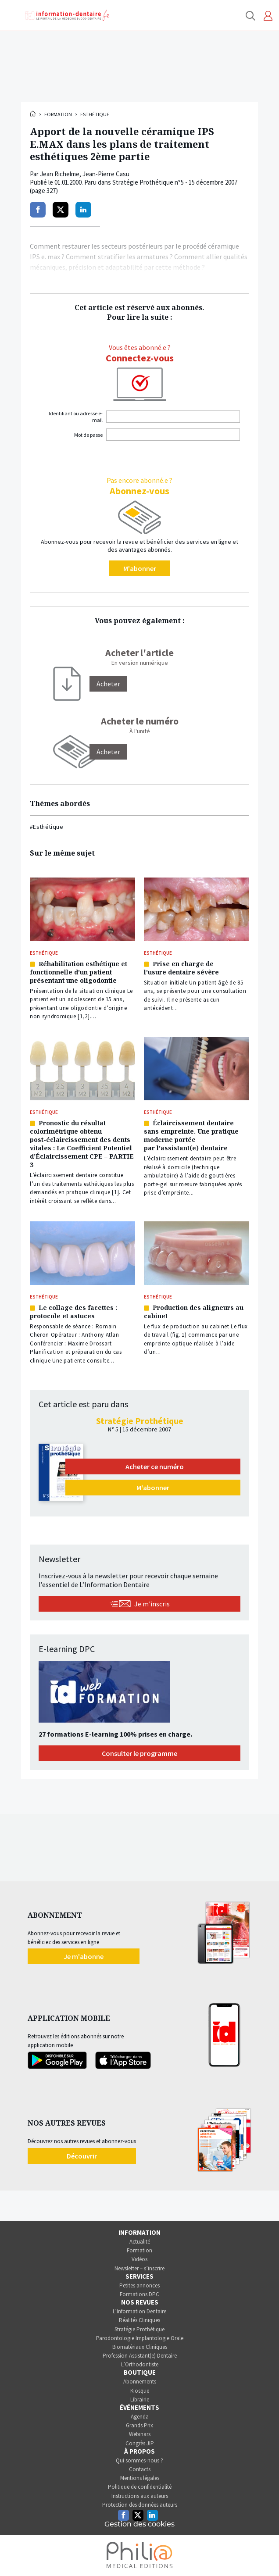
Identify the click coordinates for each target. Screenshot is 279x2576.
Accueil (33, 113)
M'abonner (139, 568)
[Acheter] (108, 684)
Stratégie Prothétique (139, 2329)
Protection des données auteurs (139, 2504)
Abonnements (139, 2381)
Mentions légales (139, 2478)
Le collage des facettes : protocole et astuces (73, 1311)
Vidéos (139, 2259)
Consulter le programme (139, 1753)
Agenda (140, 2416)
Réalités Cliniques (139, 2320)
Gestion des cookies (139, 2524)
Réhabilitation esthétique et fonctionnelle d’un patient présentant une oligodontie (78, 972)
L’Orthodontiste (139, 2364)
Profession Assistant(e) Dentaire (140, 2355)
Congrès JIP (139, 2443)
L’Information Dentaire (139, 2311)
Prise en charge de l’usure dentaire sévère (181, 968)
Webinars (139, 2434)
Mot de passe (88, 435)
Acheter (108, 751)
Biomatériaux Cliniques (139, 2347)
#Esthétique (46, 827)
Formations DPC (139, 2294)
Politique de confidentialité (140, 2486)
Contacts (139, 2469)
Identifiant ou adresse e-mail (76, 416)
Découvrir (82, 2155)
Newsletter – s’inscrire (139, 2268)
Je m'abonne (84, 1956)
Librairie (139, 2399)
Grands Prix (139, 2425)
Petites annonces (139, 2285)
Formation (58, 114)
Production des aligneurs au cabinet (193, 1311)
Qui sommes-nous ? (139, 2460)
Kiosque (139, 2390)
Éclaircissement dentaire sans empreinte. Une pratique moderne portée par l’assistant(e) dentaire (191, 1135)
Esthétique (94, 114)
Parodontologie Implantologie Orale (139, 2338)
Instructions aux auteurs (139, 2496)
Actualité (139, 2241)
